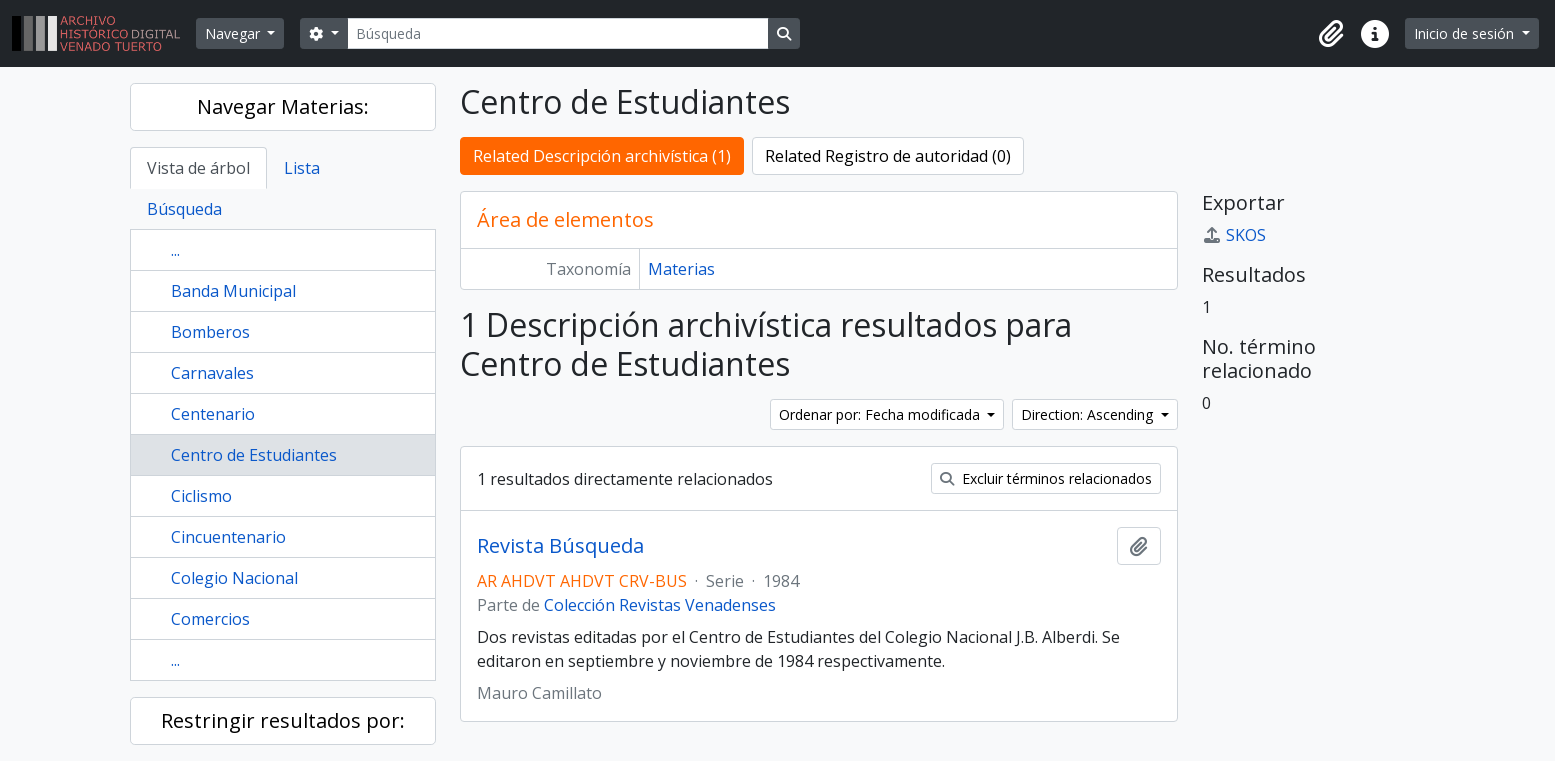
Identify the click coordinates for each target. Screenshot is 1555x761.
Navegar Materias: (283, 106)
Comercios (210, 619)
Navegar (234, 33)
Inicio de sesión (1466, 33)
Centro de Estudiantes (254, 455)
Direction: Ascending (1089, 414)
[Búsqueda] (558, 33)
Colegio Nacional (234, 578)
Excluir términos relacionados (1046, 478)
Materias (681, 269)
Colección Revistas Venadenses (660, 605)
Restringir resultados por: (283, 720)
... (175, 250)
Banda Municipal (233, 291)
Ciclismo (201, 496)
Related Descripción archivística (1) (602, 156)
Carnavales (212, 373)
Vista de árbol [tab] (198, 168)
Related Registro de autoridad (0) (888, 156)
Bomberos (210, 332)
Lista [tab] (302, 168)
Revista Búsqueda (560, 546)
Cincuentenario (228, 537)
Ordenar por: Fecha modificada (881, 414)
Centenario (213, 414)
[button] (1331, 34)
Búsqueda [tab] (184, 209)
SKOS (1234, 235)
